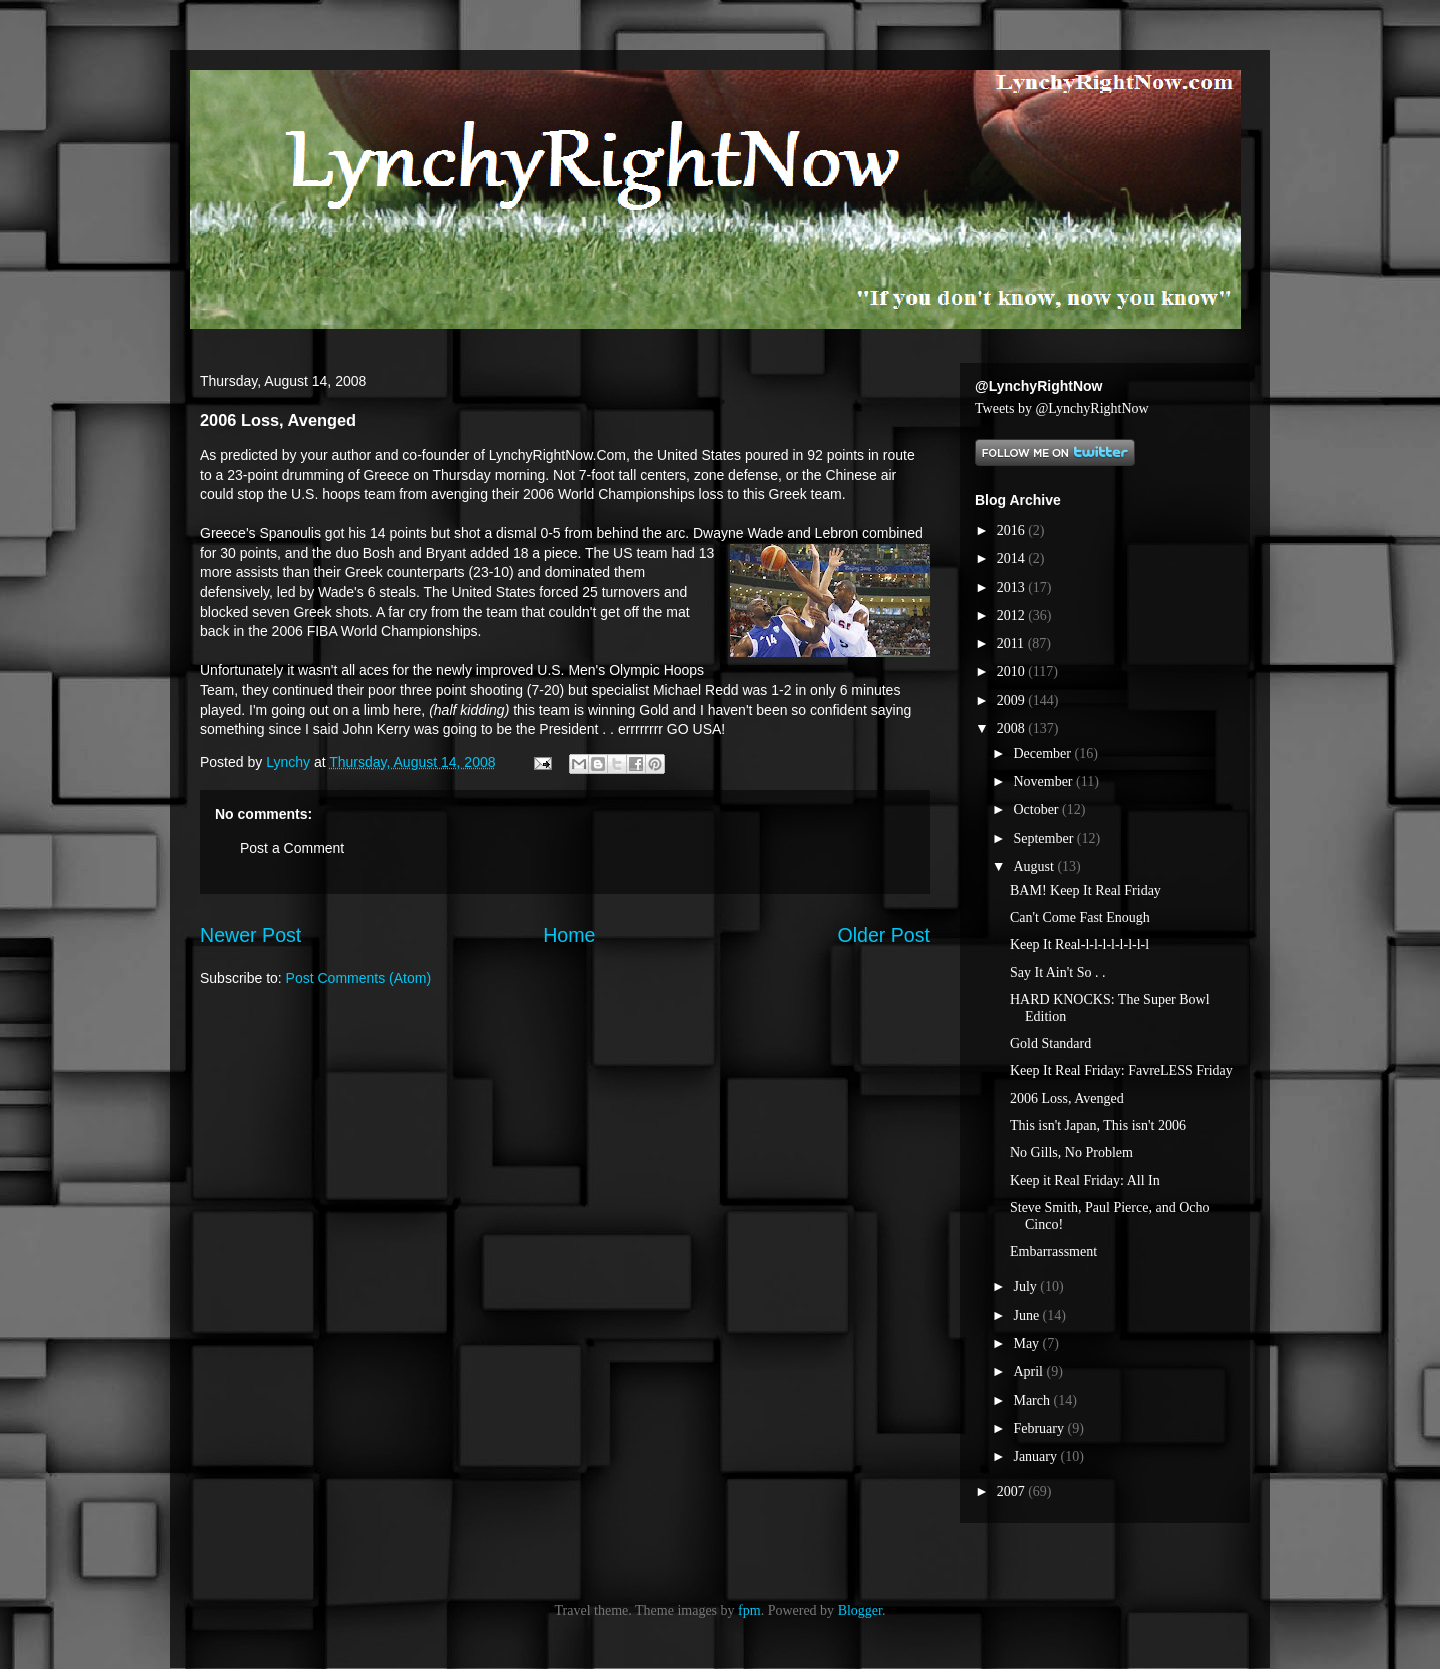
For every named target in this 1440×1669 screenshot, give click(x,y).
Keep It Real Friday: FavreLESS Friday (1121, 1070)
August (1035, 866)
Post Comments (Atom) (358, 978)
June (1027, 1315)
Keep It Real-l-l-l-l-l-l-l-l (1079, 944)
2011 (1012, 643)
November (1044, 781)
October (1037, 809)
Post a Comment (292, 848)
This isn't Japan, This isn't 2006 (1098, 1125)
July (1026, 1286)
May (1027, 1343)
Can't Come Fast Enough (1080, 917)
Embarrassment (1053, 1251)
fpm (749, 1610)
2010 (1013, 671)
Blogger (860, 1610)
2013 (1013, 587)
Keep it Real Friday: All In (1085, 1180)
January (1036, 1456)
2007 (1013, 1491)
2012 (1013, 615)
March (1033, 1400)
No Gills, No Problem (1071, 1152)
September (1044, 838)
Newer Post (250, 935)
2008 (1013, 728)
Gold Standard (1050, 1043)
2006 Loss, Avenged (1067, 1098)
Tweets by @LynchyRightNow (1062, 408)
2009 (1013, 700)
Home (569, 935)
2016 (1013, 530)
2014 (1013, 558)
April (1029, 1371)
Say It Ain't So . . (1057, 972)
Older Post (883, 935)
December (1043, 753)
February (1040, 1428)
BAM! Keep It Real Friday (1085, 890)
